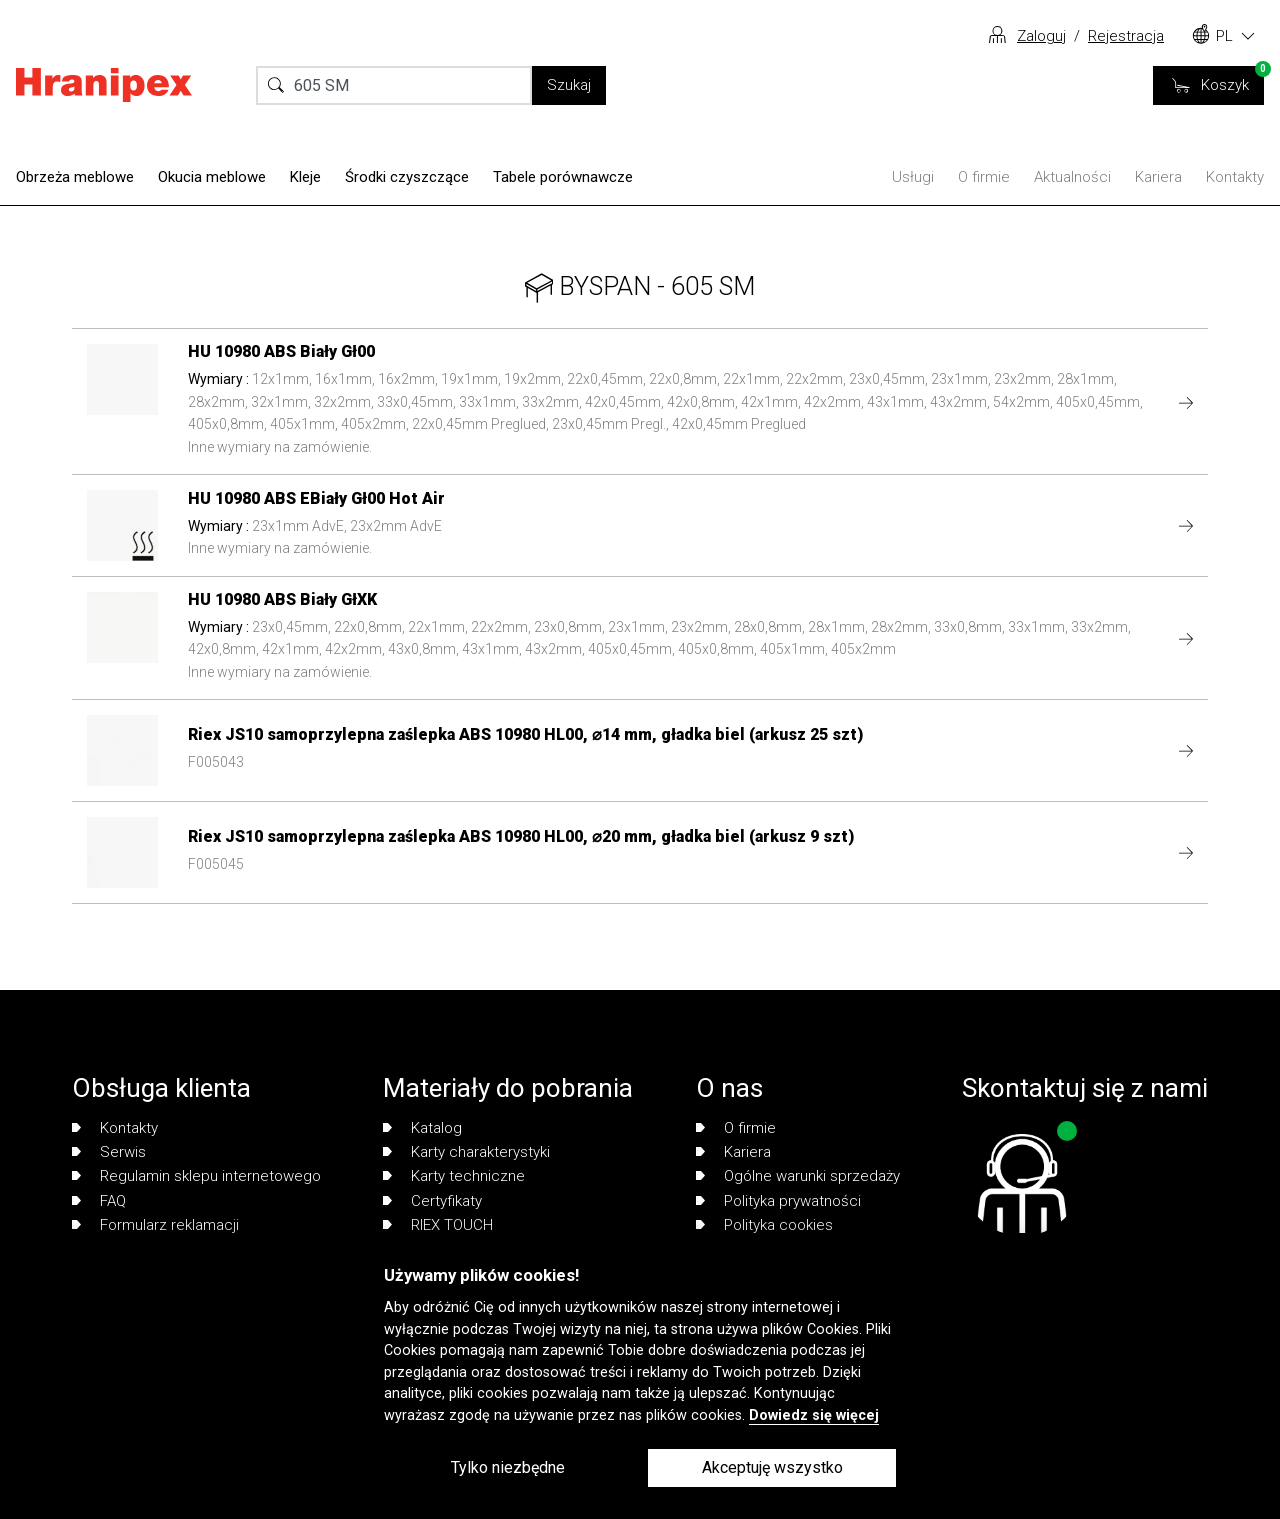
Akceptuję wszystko (772, 1467)
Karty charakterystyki (466, 1152)
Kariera (1158, 177)
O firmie (984, 177)
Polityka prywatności (778, 1201)
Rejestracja (1126, 36)
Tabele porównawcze (563, 177)
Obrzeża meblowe (75, 177)
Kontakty (1235, 177)
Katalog (422, 1128)
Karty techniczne (454, 1176)
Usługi (913, 177)
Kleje (305, 177)
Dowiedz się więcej (814, 1415)
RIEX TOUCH (438, 1225)
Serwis (109, 1152)
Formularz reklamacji (155, 1225)
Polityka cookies (764, 1225)
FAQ (99, 1201)
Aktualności (1072, 177)
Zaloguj (1041, 36)
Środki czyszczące (407, 177)
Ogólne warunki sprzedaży (798, 1176)
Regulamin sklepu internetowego (196, 1176)
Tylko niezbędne (508, 1467)
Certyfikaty (432, 1201)
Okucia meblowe (212, 177)
